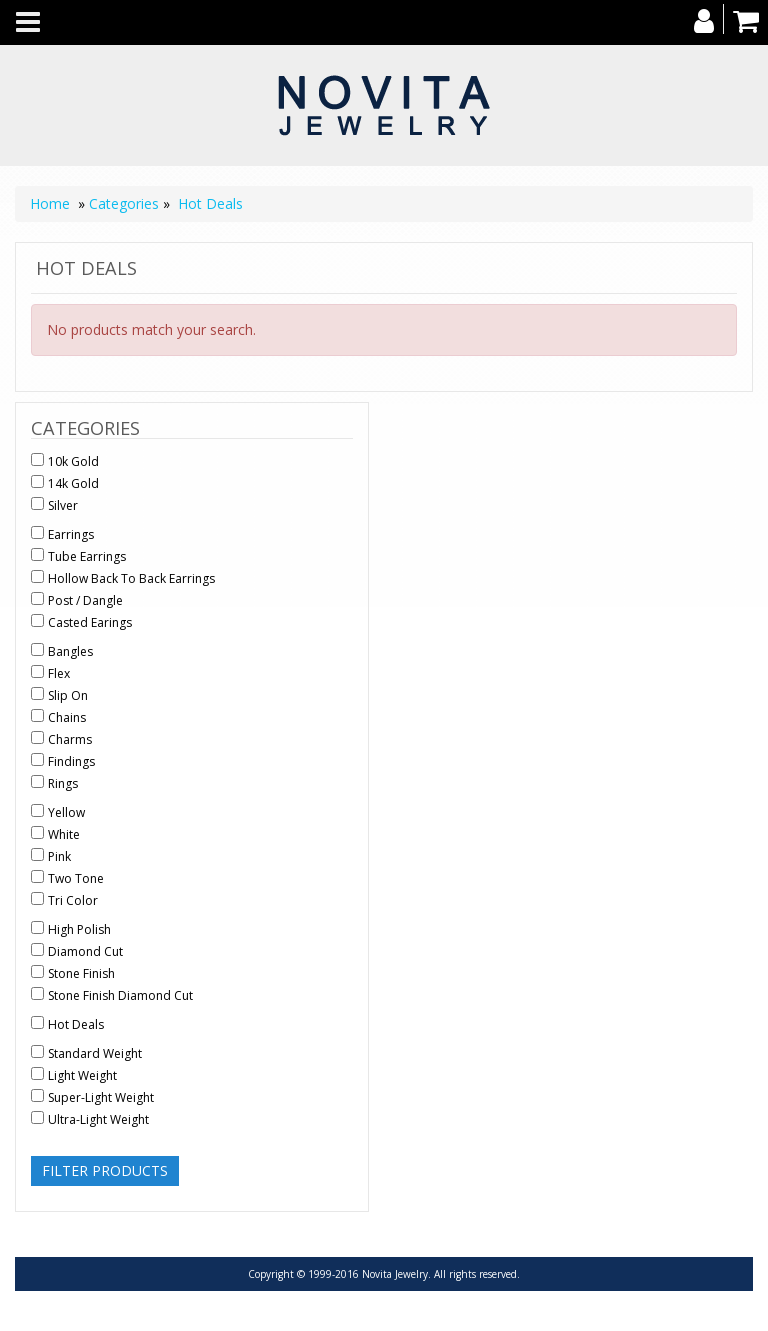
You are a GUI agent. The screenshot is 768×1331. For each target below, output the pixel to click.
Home (50, 203)
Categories (124, 203)
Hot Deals (210, 203)
